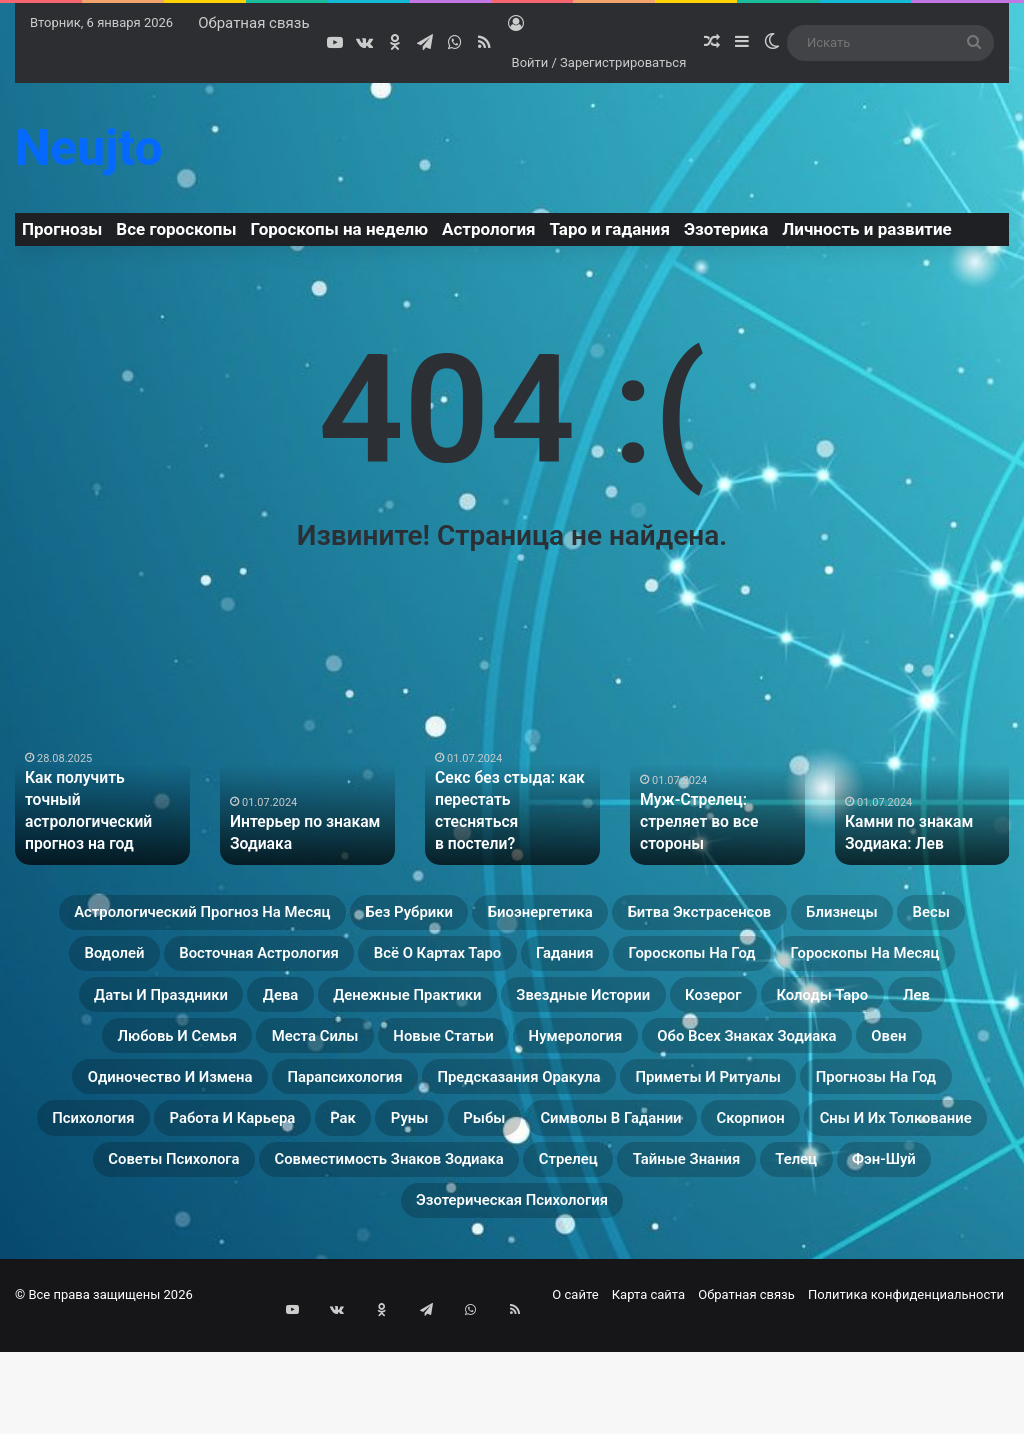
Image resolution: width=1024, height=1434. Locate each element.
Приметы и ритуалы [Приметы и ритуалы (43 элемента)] (638, 1156)
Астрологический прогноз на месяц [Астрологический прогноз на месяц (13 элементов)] (226, 916)
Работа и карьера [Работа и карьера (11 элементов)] (275, 1204)
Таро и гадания (610, 229)
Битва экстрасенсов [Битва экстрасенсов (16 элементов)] (873, 916)
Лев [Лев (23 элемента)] (583, 1060)
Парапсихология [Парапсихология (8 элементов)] (163, 1156)
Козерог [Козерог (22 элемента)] (324, 1060)
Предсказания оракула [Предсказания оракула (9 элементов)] (390, 1156)
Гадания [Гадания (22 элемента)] (918, 964)
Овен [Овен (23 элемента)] (692, 1108)
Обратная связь (253, 23)
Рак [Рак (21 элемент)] (417, 1204)
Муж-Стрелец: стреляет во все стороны (693, 824)
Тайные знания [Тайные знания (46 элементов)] (252, 1300)
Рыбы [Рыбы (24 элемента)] (593, 1204)
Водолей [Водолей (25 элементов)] (333, 964)
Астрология (489, 229)
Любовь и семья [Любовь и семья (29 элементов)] (721, 1060)
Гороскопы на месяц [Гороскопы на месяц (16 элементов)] (344, 1012)
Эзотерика (726, 229)
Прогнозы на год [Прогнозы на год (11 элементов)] (857, 1156)
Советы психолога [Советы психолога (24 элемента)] (400, 1252)
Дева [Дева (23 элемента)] (728, 1012)
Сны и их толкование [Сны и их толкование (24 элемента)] (170, 1252)
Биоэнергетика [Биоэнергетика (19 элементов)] (666, 916)
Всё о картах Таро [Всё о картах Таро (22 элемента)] (753, 964)
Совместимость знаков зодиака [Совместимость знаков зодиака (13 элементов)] (683, 1252)
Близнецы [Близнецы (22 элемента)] (115, 964)
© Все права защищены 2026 (104, 1397)
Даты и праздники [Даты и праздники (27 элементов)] (574, 1012)
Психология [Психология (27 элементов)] (95, 1204)
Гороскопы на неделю (340, 229)
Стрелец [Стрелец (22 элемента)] (916, 1252)
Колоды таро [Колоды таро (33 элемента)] (463, 1060)
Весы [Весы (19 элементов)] (228, 964)
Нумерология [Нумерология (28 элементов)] (285, 1108)
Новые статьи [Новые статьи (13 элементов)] (114, 1108)
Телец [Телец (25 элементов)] (392, 1300)
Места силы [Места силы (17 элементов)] (900, 1060)
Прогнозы (62, 229)
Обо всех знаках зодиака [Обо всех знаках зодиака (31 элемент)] (508, 1108)
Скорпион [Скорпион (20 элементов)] (938, 1204)
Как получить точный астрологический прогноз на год (96, 824)
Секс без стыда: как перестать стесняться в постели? (507, 824)
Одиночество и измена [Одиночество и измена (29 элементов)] (866, 1108)
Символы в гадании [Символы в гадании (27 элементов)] (757, 1204)
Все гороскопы (176, 229)
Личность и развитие (866, 229)
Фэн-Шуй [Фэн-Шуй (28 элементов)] (504, 1300)
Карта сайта (648, 1397)
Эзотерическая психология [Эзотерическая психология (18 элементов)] (715, 1300)
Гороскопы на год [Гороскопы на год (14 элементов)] (118, 1012)
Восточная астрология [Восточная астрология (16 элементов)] (521, 964)
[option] (102, 787)
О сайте (575, 1397)
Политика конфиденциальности (906, 1397)
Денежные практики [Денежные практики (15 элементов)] (891, 1012)
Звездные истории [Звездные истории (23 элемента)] (156, 1060)
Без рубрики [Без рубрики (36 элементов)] (497, 916)
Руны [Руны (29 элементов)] (500, 1204)
